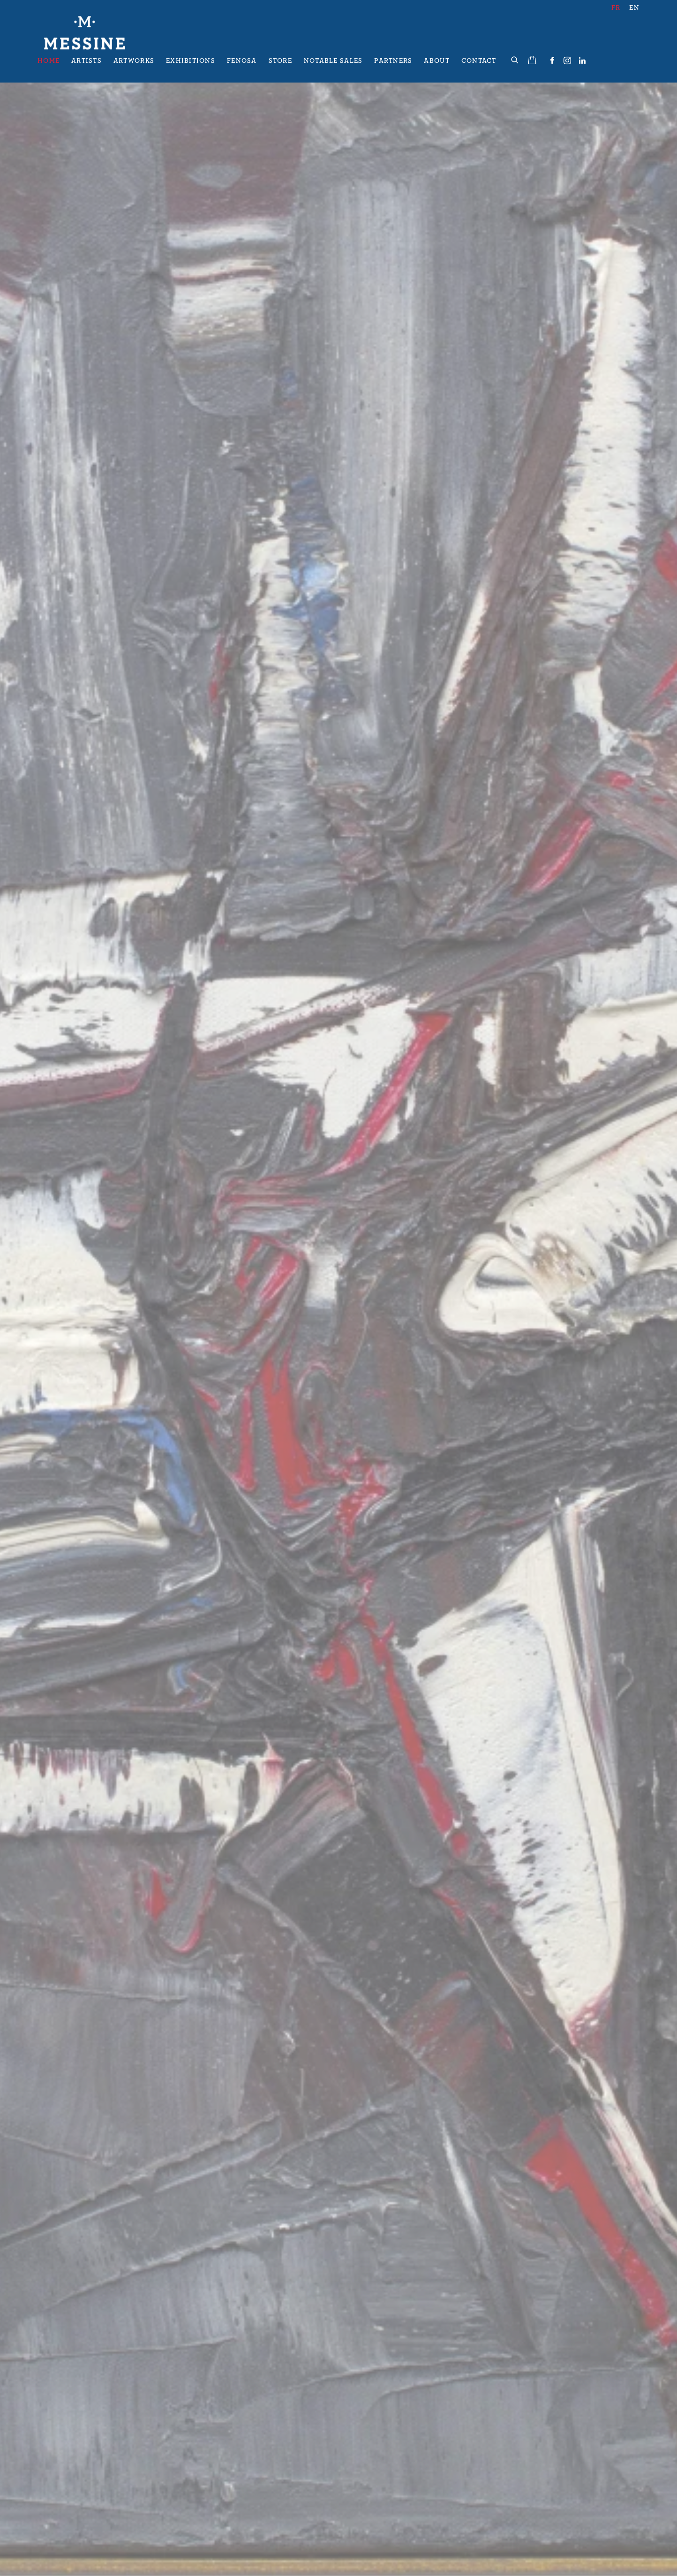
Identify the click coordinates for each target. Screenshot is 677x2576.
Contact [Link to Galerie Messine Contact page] (478, 61)
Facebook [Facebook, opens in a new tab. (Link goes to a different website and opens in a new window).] (552, 60)
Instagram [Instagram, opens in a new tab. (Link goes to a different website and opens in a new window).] (567, 60)
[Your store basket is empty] (532, 61)
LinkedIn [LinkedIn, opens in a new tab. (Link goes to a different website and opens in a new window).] (582, 60)
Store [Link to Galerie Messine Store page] (280, 61)
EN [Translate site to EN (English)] (634, 8)
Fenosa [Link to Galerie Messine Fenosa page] (242, 61)
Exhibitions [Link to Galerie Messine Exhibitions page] (190, 61)
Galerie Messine (84, 33)
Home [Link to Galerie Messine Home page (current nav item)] (49, 61)
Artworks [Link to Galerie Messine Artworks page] (133, 61)
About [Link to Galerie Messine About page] (436, 61)
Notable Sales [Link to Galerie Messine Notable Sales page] (333, 61)
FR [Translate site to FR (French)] (616, 8)
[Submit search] (515, 59)
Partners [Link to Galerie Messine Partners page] (393, 61)
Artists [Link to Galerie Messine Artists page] (86, 61)
